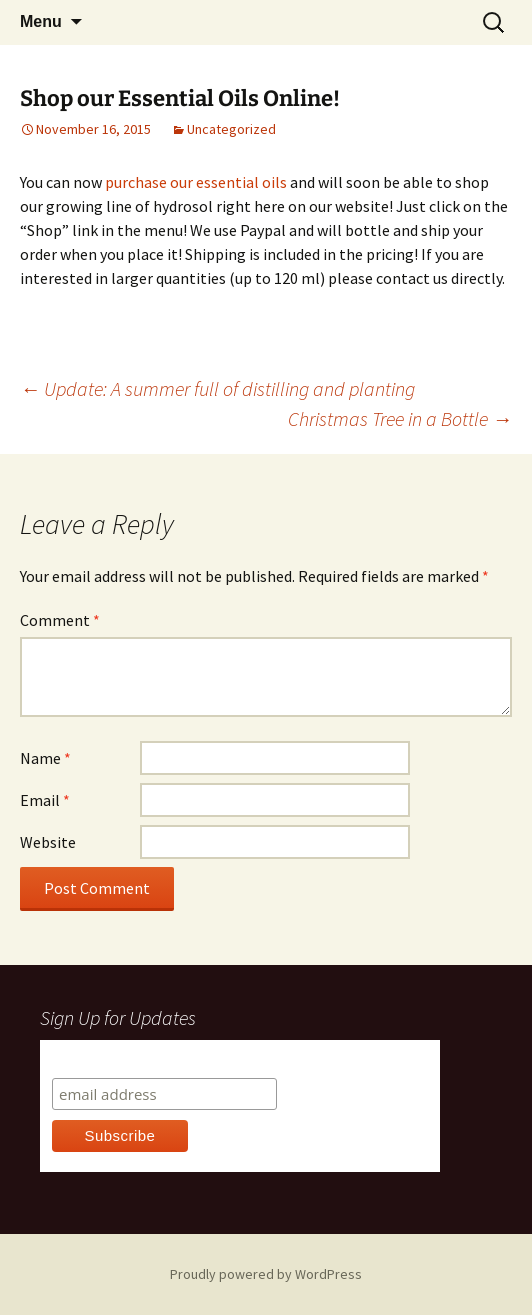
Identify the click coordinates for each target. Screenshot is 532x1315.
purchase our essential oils (196, 182)
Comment (60, 620)
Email (45, 800)
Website (48, 842)
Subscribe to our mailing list (159, 1058)
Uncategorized (231, 129)
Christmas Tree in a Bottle (400, 418)
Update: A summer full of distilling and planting (217, 388)
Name (45, 758)
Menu (41, 21)
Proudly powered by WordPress (266, 1274)
